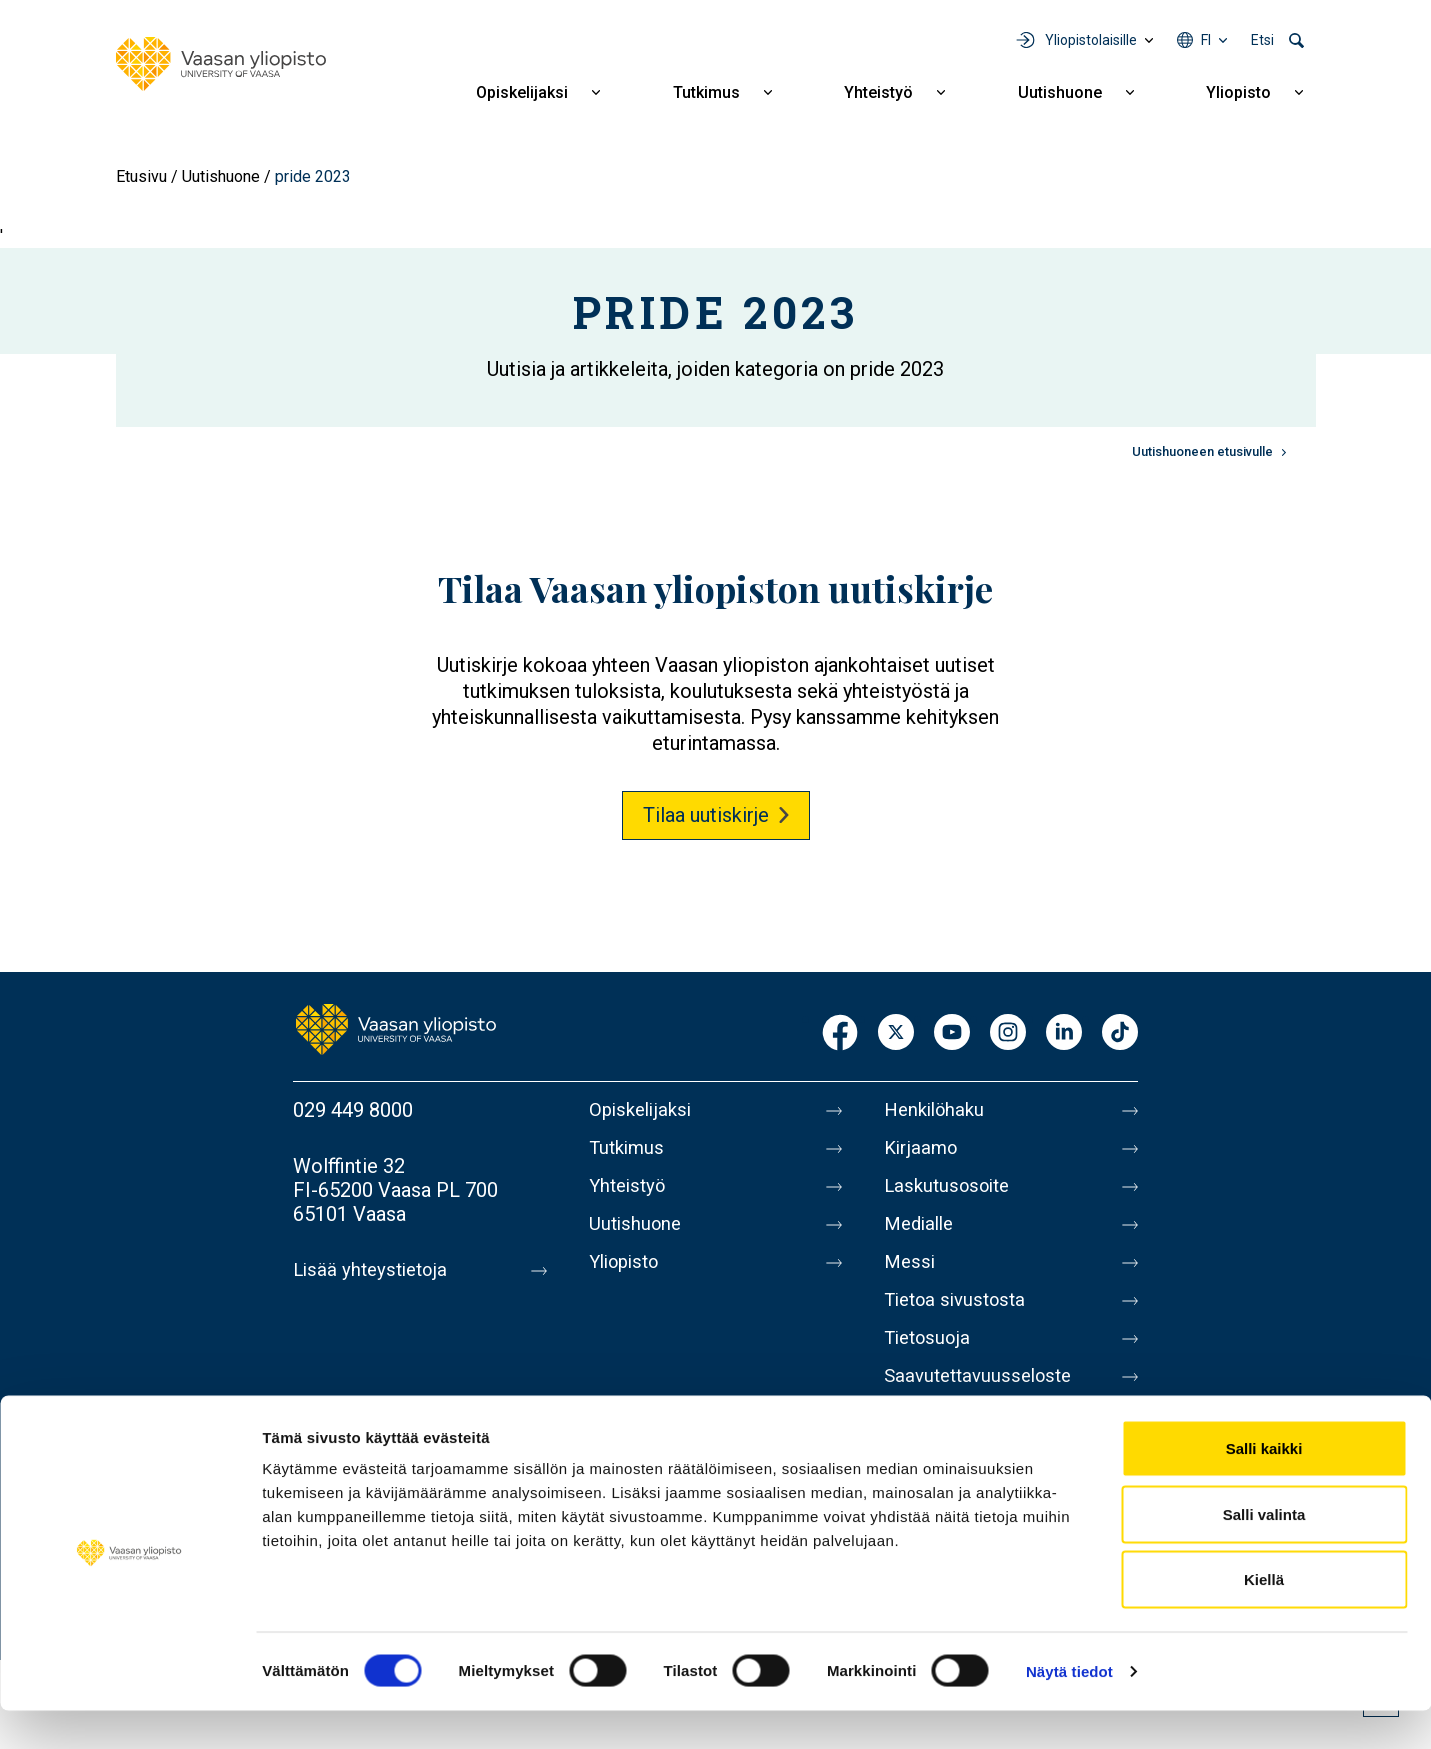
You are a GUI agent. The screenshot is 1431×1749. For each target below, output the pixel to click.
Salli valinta (1264, 1552)
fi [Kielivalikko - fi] (1206, 40)
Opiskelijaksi (522, 92)
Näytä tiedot (1069, 1709)
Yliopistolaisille (1091, 40)
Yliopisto (1238, 92)
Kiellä (1264, 1617)
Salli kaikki (1264, 1486)
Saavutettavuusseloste (984, 1404)
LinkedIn (1064, 1033)
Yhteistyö (878, 92)
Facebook (840, 1033)
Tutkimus (706, 92)
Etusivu (141, 176)
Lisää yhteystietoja (374, 1270)
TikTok (1120, 1033)
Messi (911, 1278)
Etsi (1262, 40)
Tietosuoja (930, 1362)
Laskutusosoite (951, 1194)
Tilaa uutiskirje (706, 815)
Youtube (952, 1033)
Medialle (922, 1236)
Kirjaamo (923, 1152)
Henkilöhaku (938, 1110)
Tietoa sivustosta (960, 1320)
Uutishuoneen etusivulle (1202, 451)
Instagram (1008, 1033)
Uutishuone (1060, 92)
